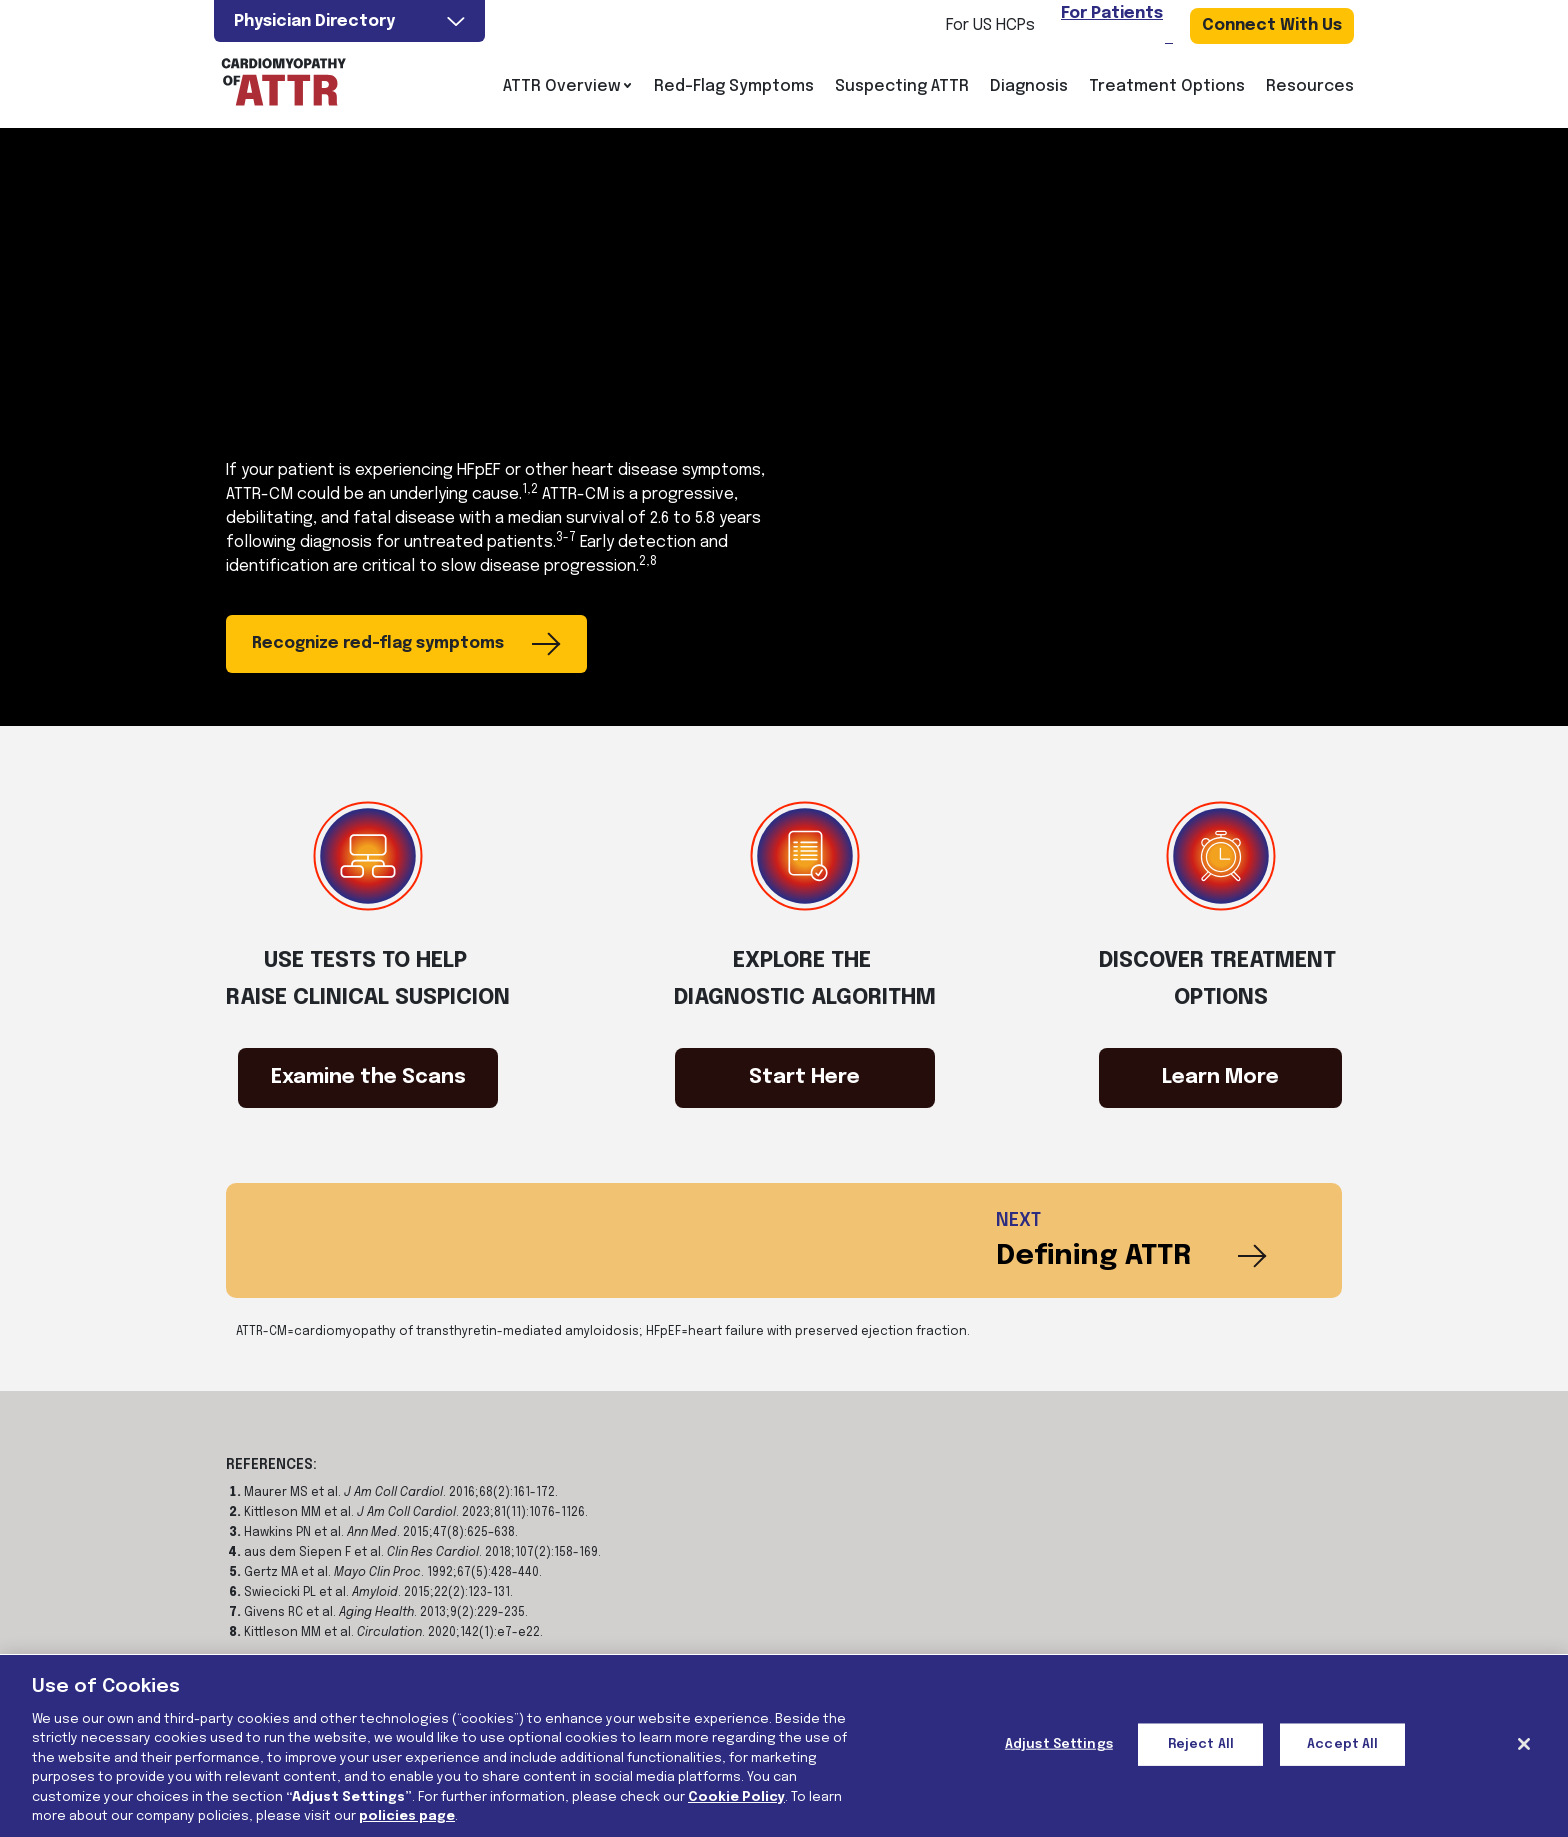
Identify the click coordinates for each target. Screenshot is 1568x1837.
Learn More (1220, 1077)
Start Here (804, 1077)
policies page (407, 1816)
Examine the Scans (368, 1077)
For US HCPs (990, 25)
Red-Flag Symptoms (734, 86)
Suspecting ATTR (902, 86)
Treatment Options (1167, 86)
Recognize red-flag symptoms (406, 644)
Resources (1310, 86)
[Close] (1524, 1744)
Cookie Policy (736, 1797)
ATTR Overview (568, 86)
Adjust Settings (1059, 1744)
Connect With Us (1272, 25)
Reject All (1201, 1744)
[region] (784, 1746)
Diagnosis (1029, 86)
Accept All (1342, 1744)
